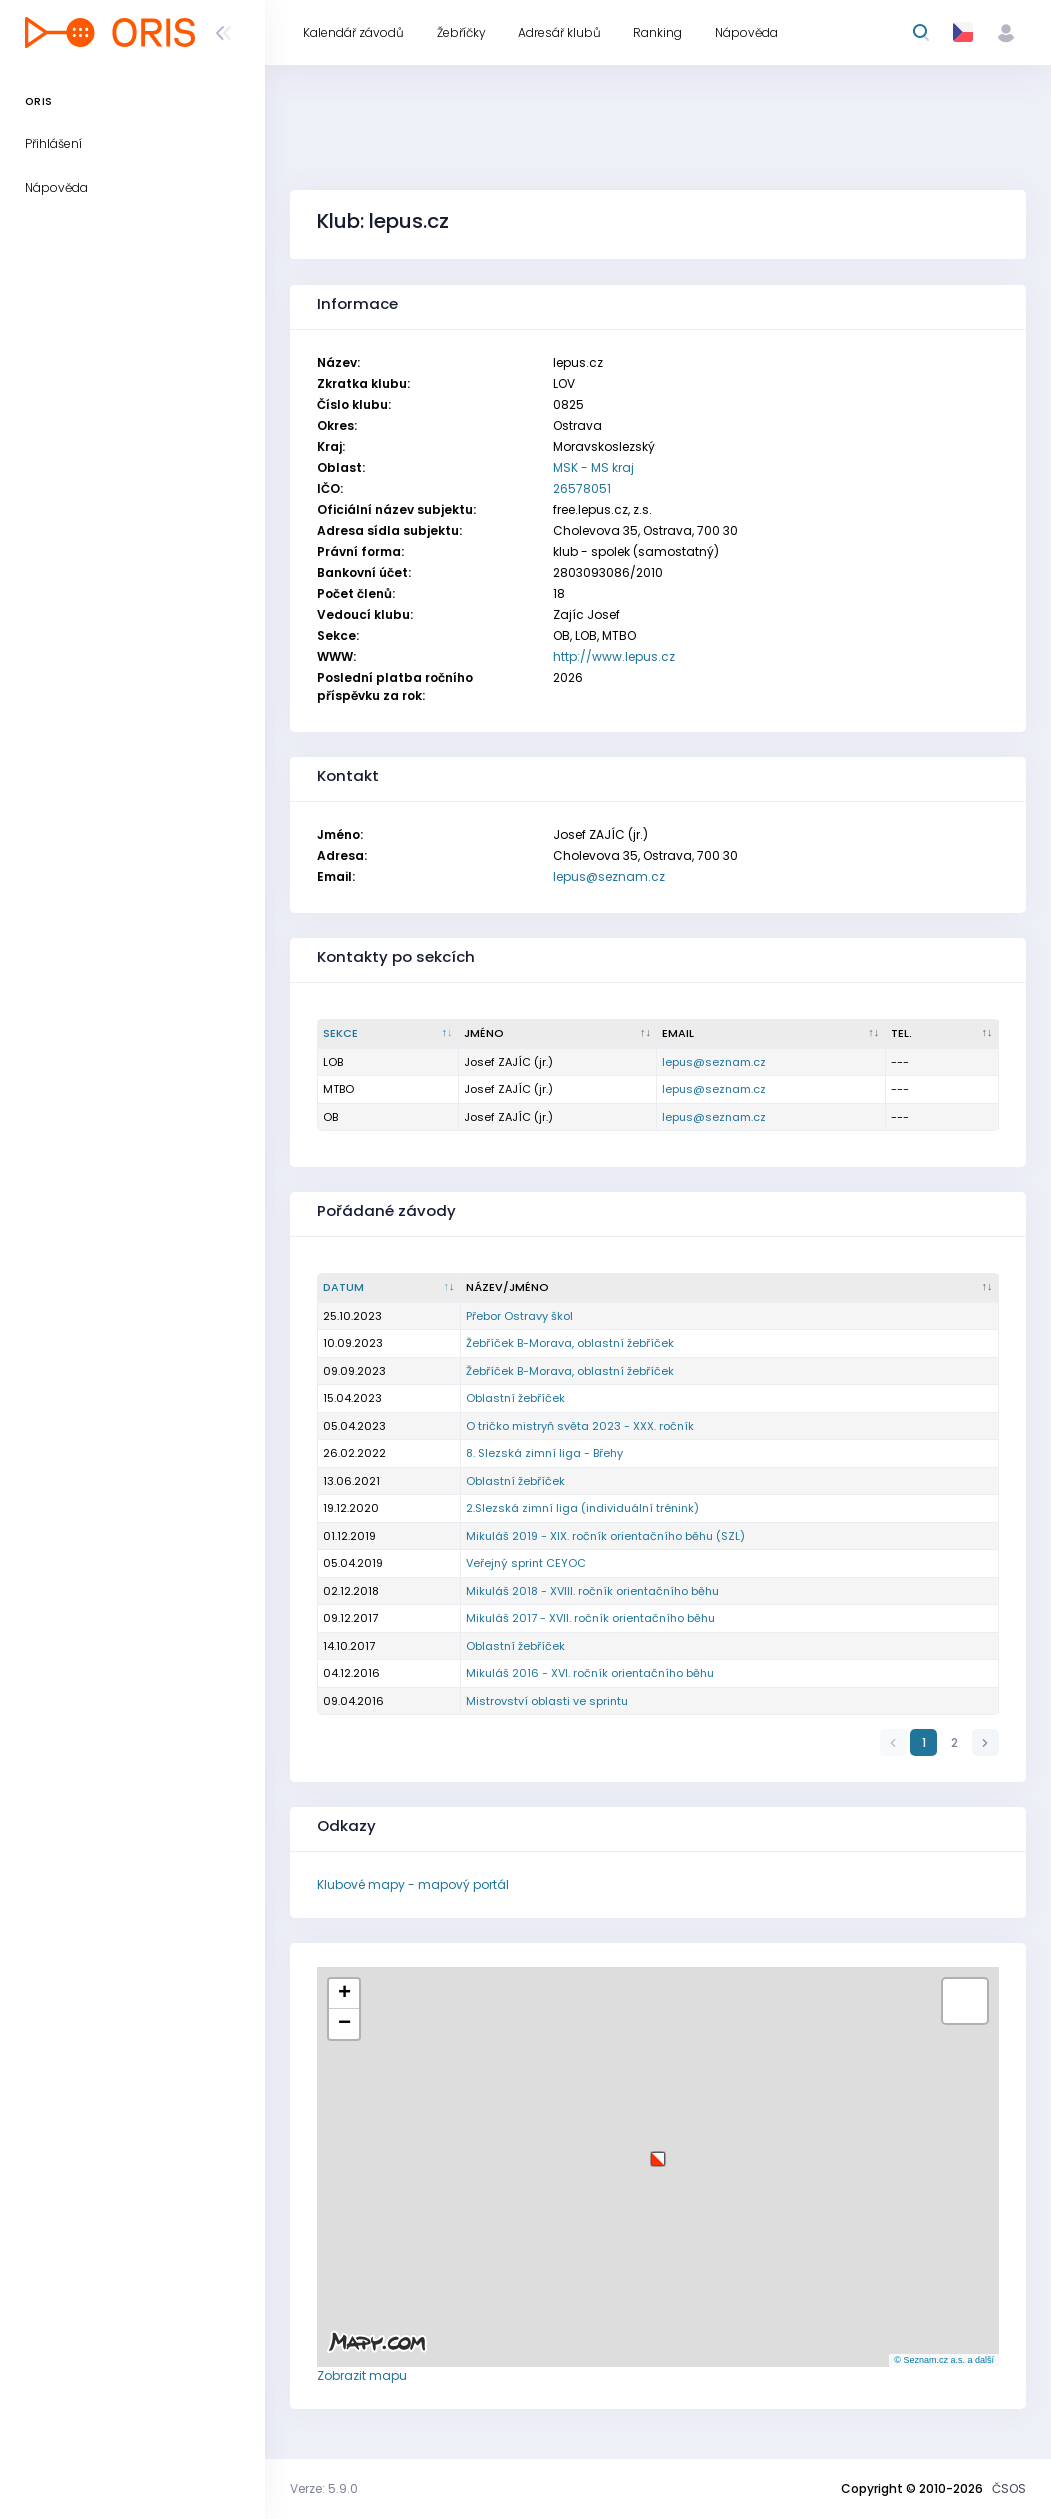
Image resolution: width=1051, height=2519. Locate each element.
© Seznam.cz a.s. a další (944, 2360)
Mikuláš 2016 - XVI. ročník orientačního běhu (590, 1673)
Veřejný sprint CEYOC (526, 1563)
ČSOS (1009, 2488)
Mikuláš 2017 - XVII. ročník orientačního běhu (590, 1618)
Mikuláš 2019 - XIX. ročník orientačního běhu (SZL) (605, 1536)
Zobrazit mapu (362, 2375)
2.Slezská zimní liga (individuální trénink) (582, 1508)
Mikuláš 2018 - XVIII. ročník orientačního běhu (592, 1591)
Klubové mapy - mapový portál (413, 1884)
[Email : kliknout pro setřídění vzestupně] (771, 1034)
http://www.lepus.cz (614, 656)
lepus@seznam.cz (609, 876)
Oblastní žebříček (515, 1398)
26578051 (582, 488)
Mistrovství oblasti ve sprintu (547, 1701)
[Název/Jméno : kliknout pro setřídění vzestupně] (730, 1288)
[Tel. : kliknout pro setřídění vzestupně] (942, 1034)
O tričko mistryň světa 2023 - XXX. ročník (580, 1426)
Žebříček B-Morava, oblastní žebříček (570, 1343)
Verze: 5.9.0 (324, 2488)
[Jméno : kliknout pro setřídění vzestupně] (558, 1034)
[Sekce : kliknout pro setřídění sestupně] (388, 1034)
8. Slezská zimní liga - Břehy (544, 1453)
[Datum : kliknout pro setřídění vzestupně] (389, 1288)
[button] (658, 2151)
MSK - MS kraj (593, 467)
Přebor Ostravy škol (519, 1316)
